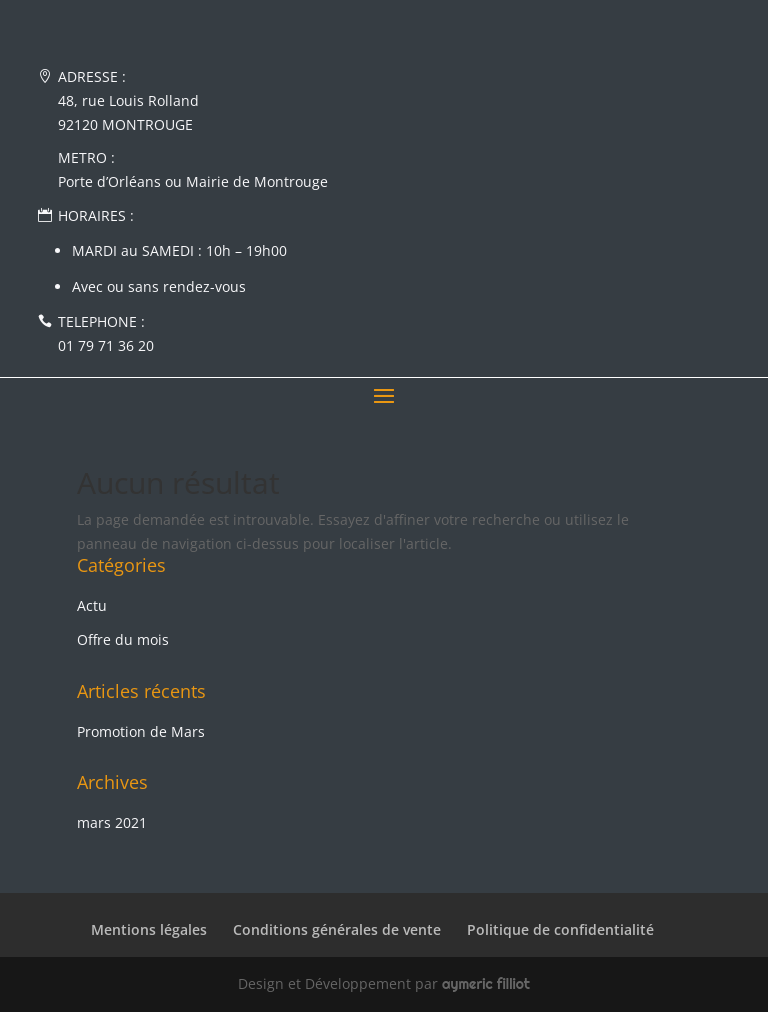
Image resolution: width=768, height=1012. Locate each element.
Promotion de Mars (141, 731)
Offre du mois (123, 639)
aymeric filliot (486, 984)
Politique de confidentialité (560, 929)
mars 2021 (112, 822)
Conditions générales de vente (337, 929)
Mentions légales (149, 929)
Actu (92, 605)
